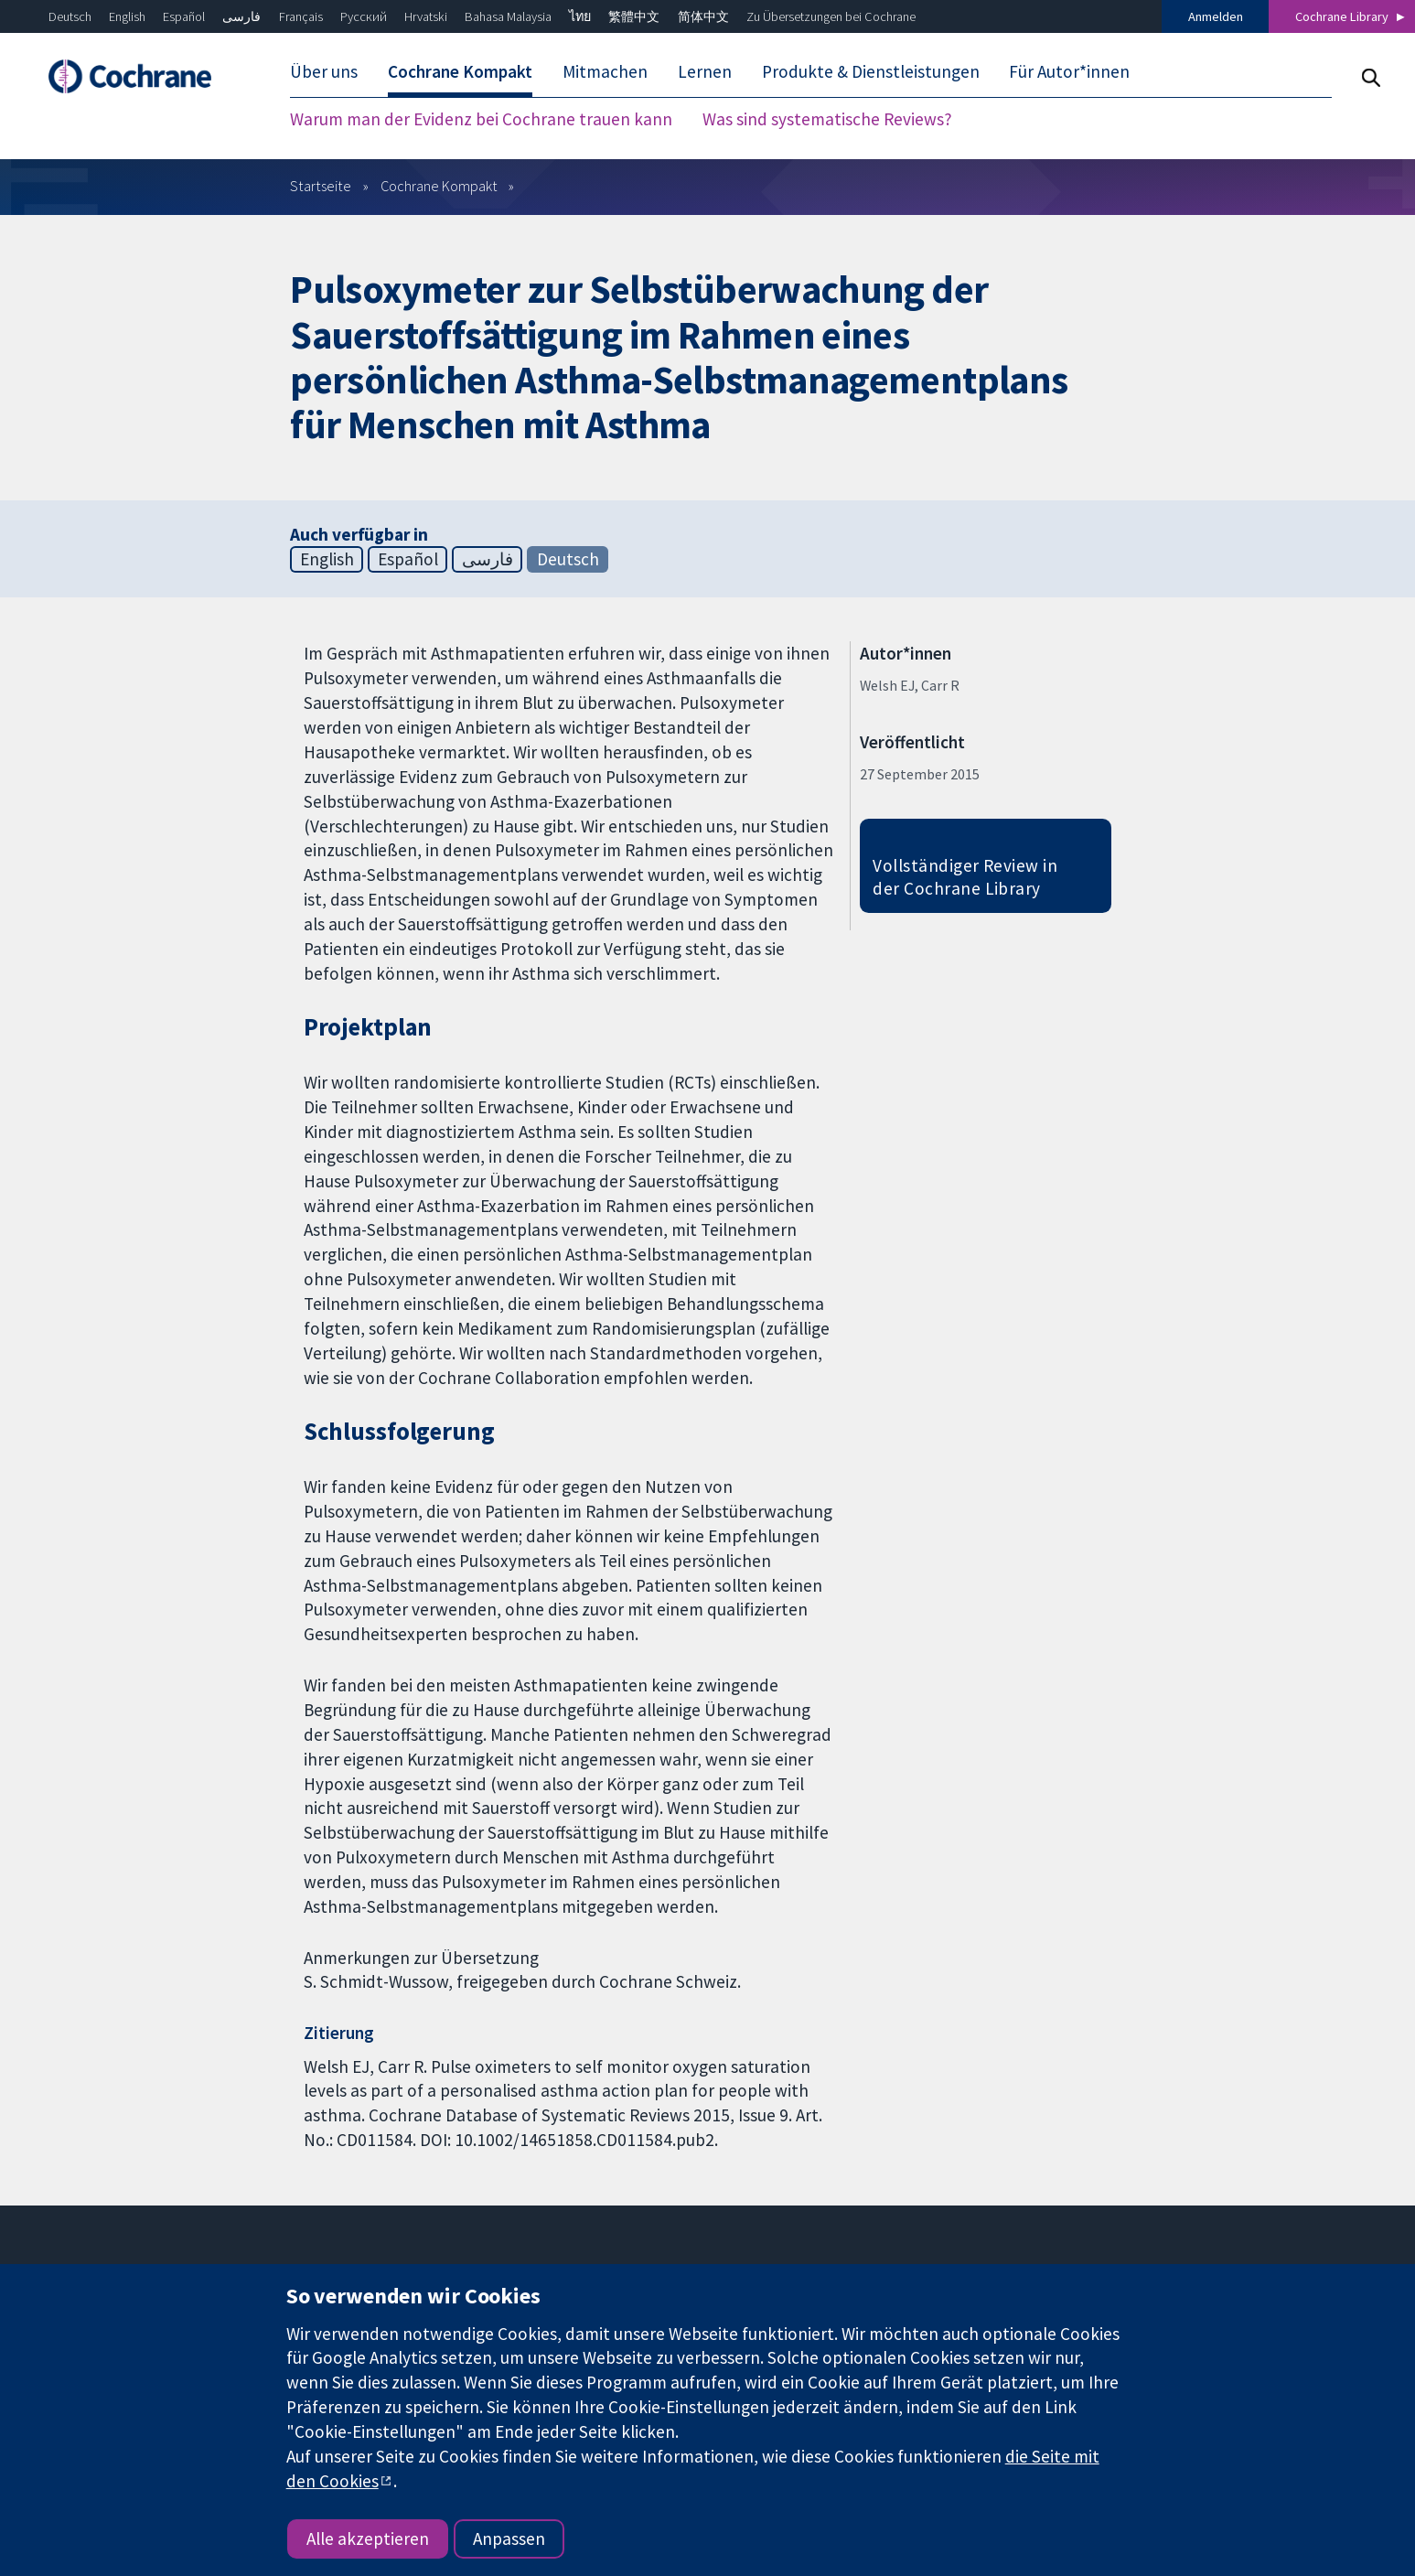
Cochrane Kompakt (439, 186)
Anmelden (1215, 16)
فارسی (241, 16)
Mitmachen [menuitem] (605, 71)
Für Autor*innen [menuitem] (1069, 71)
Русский (363, 16)
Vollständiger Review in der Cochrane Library (965, 876)
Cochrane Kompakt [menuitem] (460, 71)
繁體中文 (633, 16)
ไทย (580, 16)
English (127, 16)
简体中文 (703, 16)
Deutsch (69, 16)
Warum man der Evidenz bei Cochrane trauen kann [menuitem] (481, 119)
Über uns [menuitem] (324, 71)
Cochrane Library (1341, 16)
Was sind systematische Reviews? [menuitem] (827, 119)
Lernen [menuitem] (705, 71)
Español (184, 16)
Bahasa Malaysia (508, 16)
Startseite (320, 186)
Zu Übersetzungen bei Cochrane (831, 16)
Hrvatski (425, 16)
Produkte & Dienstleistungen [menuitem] (871, 71)
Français (301, 16)
